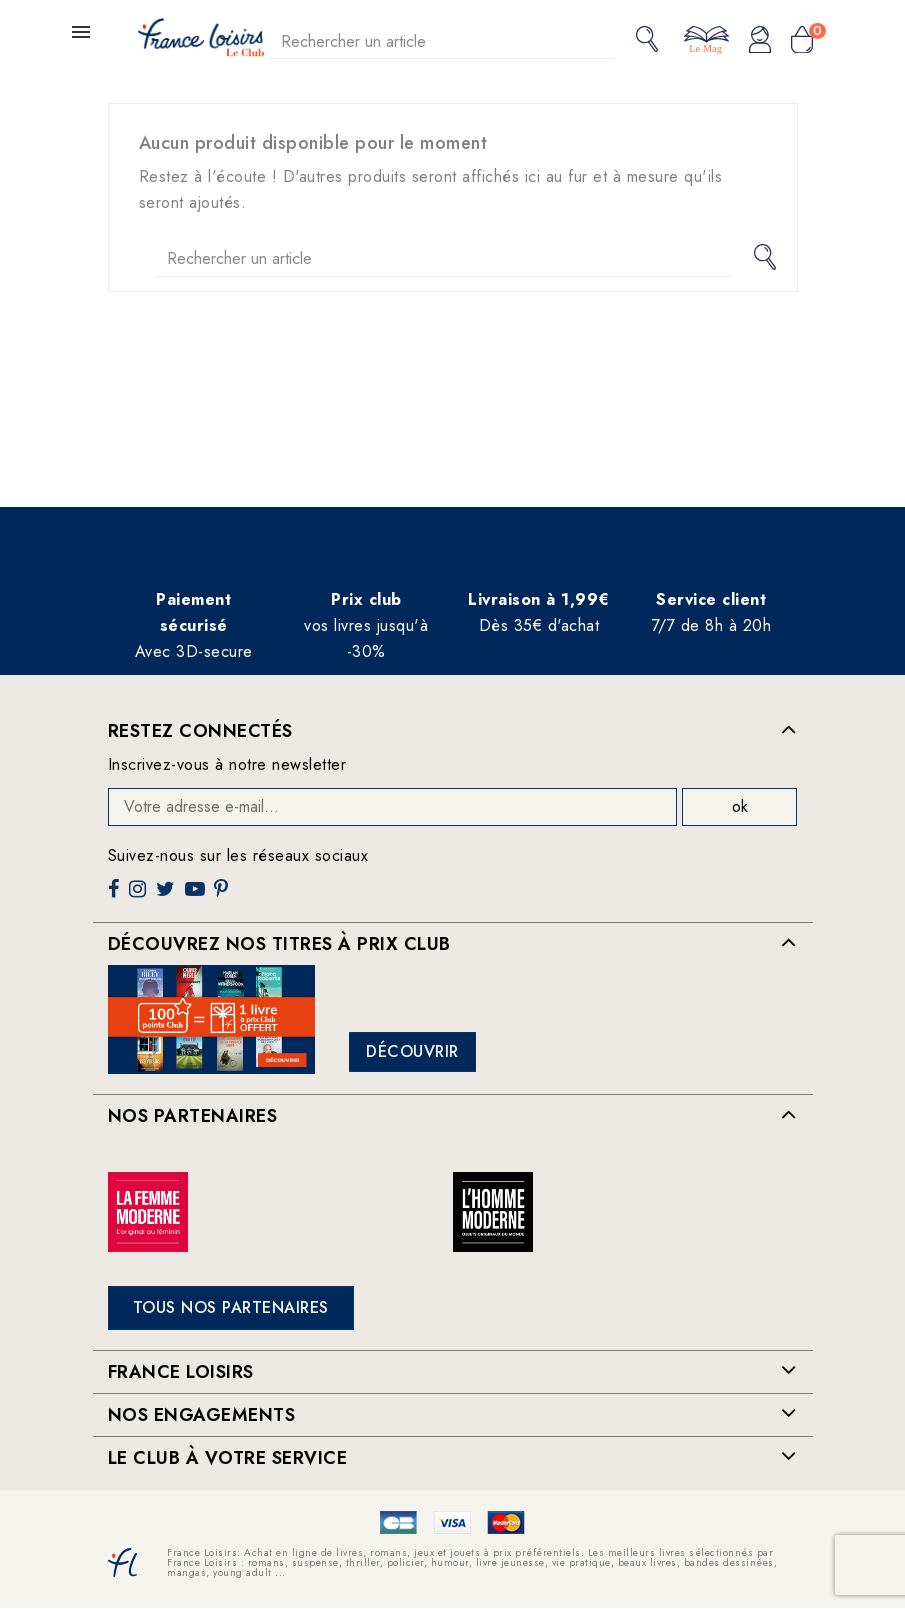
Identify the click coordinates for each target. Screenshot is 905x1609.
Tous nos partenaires (231, 1307)
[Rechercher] (442, 41)
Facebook (116, 896)
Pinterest (223, 896)
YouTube (197, 896)
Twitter (167, 896)
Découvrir (412, 1051)
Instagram (140, 896)
